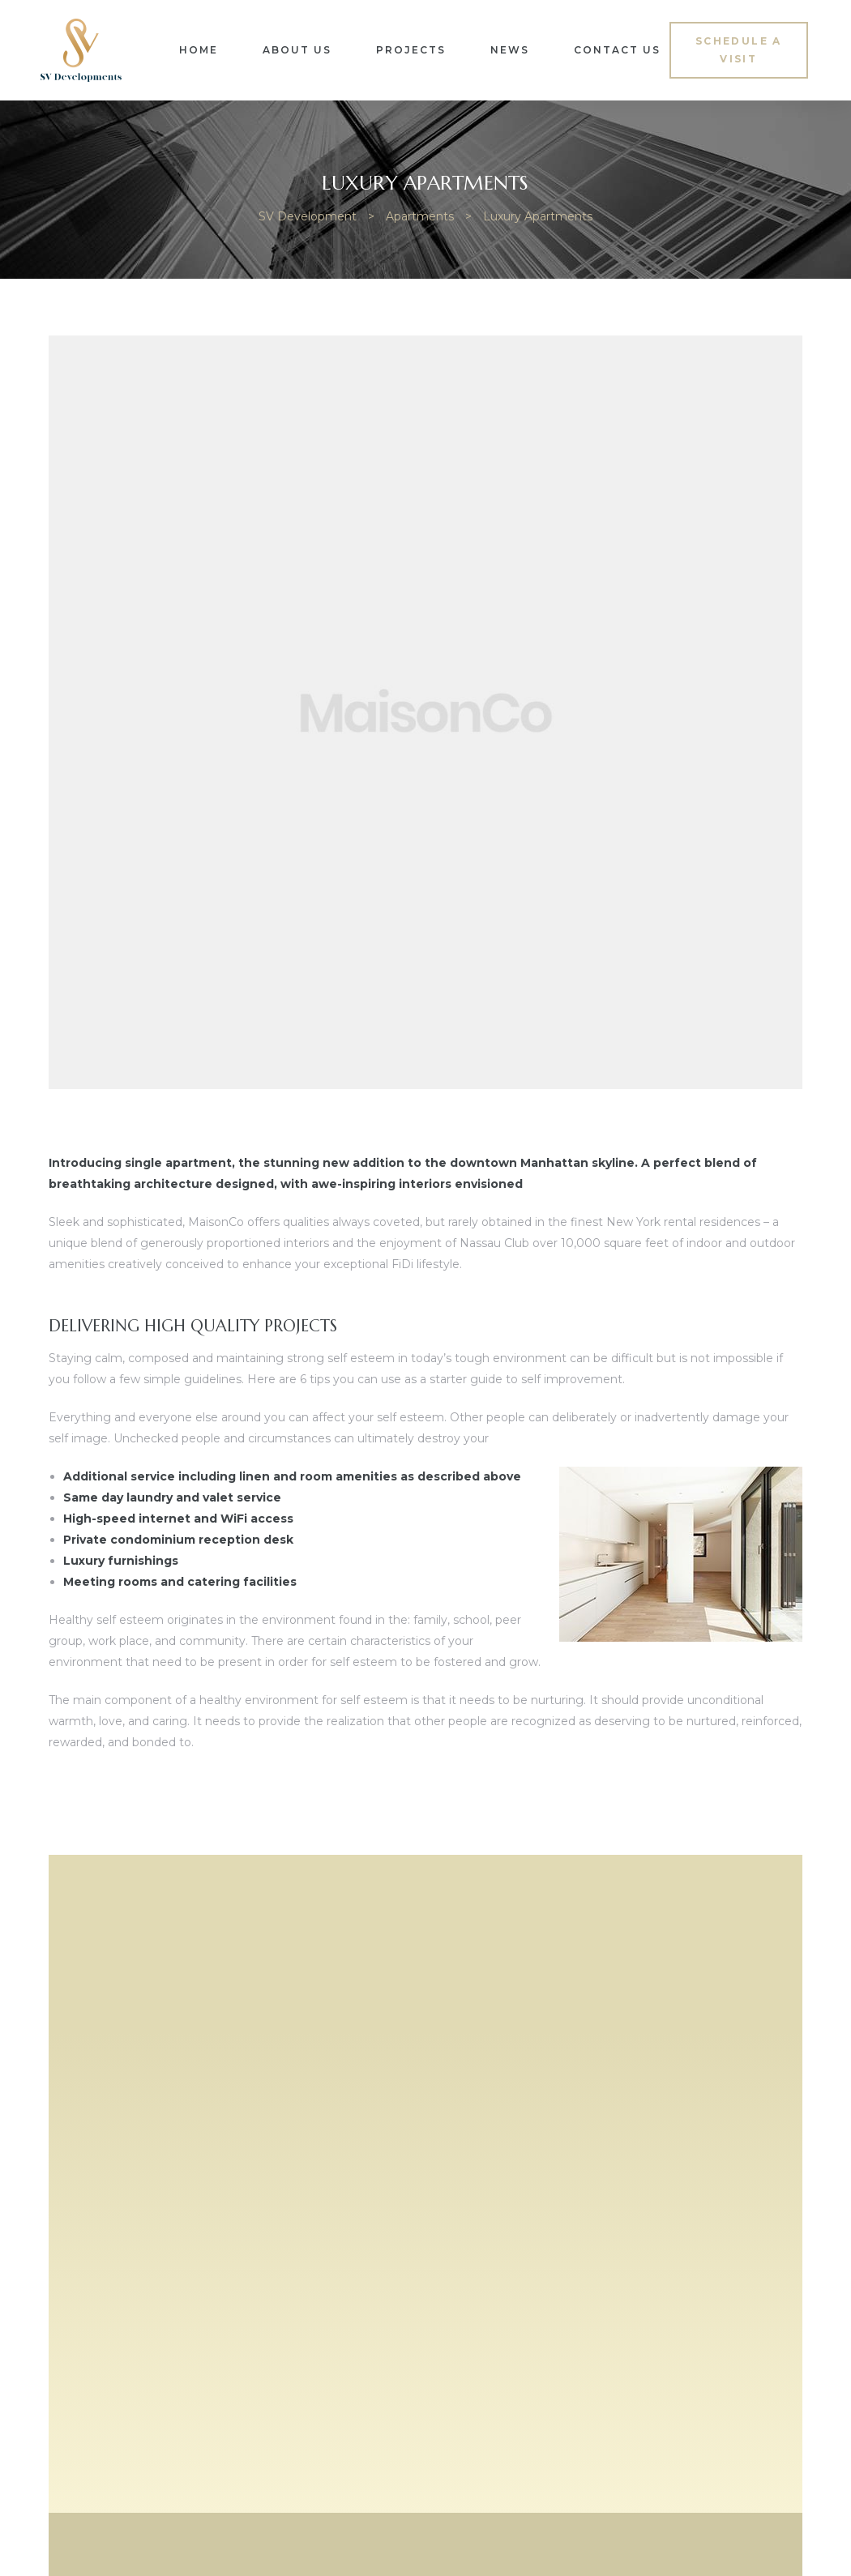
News (509, 50)
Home (198, 50)
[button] (738, 50)
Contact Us (617, 50)
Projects (411, 50)
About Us (297, 50)
